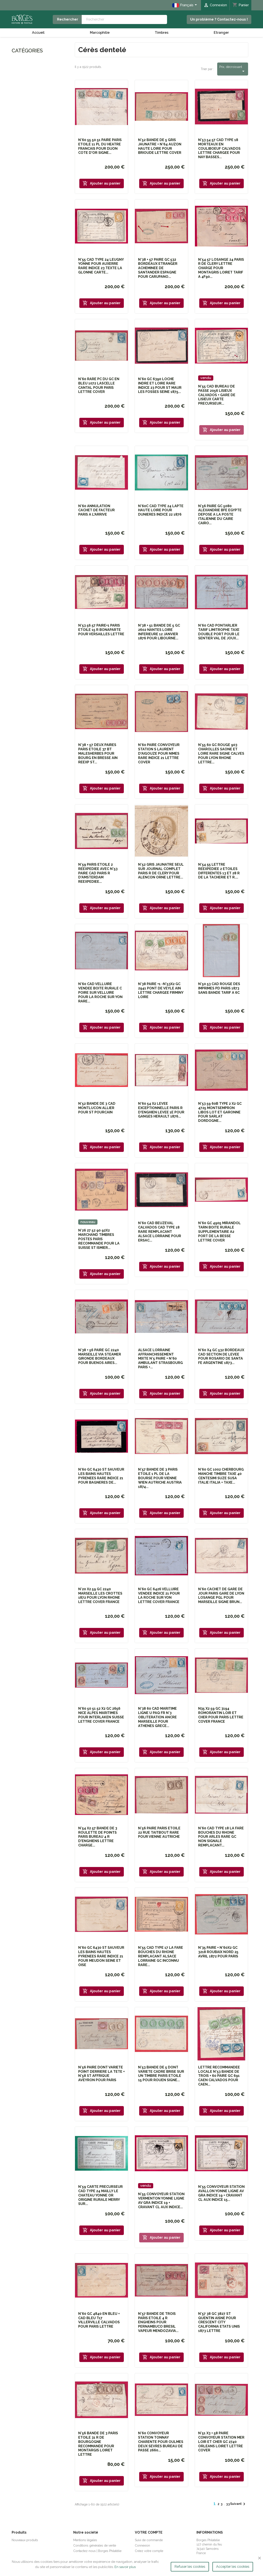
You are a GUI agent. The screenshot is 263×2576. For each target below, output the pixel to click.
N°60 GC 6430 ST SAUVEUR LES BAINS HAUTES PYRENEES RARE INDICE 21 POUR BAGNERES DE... (101, 1475)
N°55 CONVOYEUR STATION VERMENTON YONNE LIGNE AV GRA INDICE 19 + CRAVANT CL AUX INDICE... (161, 2200)
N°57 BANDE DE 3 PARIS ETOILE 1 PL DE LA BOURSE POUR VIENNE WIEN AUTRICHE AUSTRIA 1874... (160, 1478)
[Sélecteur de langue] (185, 5)
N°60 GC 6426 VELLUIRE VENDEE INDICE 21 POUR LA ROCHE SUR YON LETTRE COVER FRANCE (159, 1595)
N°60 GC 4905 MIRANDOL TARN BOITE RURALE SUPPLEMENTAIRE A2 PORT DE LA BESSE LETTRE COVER (219, 1231)
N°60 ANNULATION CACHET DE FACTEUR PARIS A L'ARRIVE (96, 510)
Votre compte (149, 2532)
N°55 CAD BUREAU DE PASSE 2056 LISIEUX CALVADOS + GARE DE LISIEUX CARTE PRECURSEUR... (216, 394)
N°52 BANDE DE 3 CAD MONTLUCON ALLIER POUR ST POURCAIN (96, 1107)
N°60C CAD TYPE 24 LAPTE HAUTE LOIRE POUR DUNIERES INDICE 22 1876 (160, 510)
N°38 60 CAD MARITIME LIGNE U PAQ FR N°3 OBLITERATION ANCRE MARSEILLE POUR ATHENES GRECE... (157, 1717)
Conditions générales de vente (94, 2545)
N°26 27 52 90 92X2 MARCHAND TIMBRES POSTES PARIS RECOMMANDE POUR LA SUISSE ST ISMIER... (99, 1238)
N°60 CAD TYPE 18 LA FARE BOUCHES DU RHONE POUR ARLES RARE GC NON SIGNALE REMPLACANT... (221, 1836)
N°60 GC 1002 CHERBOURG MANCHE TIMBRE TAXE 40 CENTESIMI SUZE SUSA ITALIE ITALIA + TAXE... (221, 1475)
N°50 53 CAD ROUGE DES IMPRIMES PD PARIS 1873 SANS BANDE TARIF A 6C (219, 988)
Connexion (142, 2545)
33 (228, 2504)
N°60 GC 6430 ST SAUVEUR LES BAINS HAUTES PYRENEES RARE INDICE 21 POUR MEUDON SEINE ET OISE (101, 1956)
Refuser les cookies (189, 2567)
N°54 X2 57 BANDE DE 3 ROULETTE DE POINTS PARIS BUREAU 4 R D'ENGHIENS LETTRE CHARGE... (97, 1836)
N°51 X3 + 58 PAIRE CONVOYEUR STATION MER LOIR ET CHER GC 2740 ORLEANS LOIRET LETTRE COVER (221, 2441)
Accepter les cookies (232, 2567)
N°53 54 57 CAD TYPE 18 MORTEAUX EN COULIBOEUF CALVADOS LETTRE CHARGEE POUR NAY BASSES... (219, 148)
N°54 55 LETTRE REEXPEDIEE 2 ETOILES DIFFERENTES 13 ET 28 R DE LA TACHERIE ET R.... (219, 870)
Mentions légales (85, 2540)
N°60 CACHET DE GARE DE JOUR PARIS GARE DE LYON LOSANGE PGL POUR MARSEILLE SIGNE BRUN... (221, 1595)
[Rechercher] (124, 19)
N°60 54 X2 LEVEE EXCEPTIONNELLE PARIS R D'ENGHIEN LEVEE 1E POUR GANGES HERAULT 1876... (161, 1109)
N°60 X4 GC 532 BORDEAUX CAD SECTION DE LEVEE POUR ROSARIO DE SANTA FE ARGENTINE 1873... (221, 1356)
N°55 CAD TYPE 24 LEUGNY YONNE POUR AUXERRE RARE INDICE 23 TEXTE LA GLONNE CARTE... (101, 265)
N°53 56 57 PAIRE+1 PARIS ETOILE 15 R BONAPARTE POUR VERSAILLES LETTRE (101, 629)
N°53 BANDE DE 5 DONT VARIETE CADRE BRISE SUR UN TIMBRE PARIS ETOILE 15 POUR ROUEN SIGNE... (161, 2073)
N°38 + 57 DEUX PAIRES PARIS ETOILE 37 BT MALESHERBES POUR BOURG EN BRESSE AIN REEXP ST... (98, 753)
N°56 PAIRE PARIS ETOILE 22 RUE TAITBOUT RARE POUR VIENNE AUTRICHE (159, 1832)
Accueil (38, 33)
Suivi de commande (149, 2540)
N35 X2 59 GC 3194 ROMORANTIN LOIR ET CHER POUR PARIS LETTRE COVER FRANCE (220, 1714)
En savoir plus (125, 2567)
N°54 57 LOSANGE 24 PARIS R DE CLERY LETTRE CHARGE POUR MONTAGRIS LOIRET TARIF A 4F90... (221, 268)
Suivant (238, 2504)
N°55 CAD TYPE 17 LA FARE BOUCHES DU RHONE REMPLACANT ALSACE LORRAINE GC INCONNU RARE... (160, 1956)
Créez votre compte (149, 2551)
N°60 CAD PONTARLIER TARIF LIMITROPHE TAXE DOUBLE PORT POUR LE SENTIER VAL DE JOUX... (218, 631)
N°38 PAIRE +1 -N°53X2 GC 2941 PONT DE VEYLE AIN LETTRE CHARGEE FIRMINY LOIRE (160, 990)
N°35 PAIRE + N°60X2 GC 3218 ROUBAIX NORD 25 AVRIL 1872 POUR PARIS (218, 1952)
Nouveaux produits (25, 2540)
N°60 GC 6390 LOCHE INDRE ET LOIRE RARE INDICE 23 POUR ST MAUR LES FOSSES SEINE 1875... (160, 385)
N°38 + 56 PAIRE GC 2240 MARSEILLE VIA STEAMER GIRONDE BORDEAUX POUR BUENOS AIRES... (99, 1356)
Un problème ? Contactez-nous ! (219, 19)
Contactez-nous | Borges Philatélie (97, 2551)
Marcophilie (100, 33)
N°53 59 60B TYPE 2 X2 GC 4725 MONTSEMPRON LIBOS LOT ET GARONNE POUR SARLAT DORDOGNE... (220, 1112)
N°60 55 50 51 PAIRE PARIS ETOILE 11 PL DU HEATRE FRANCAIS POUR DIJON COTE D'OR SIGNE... (100, 146)
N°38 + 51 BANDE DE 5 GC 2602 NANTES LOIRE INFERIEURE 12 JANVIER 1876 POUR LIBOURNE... (159, 631)
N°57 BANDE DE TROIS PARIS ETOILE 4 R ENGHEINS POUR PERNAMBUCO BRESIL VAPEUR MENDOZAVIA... (158, 2322)
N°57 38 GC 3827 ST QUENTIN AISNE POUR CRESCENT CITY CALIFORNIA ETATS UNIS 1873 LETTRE (219, 2322)
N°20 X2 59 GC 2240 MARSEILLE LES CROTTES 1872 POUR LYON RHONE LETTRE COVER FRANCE (100, 1595)
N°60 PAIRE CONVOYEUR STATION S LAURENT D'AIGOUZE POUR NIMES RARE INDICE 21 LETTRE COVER (159, 753)
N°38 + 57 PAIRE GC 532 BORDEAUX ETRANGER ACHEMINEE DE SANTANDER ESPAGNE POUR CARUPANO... (157, 268)
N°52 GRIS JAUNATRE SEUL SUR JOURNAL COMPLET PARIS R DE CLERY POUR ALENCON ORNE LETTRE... (161, 870)
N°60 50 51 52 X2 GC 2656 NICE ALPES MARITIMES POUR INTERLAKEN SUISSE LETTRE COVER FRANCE (101, 1714)
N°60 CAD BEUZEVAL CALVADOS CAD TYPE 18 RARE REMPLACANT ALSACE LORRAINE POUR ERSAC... (159, 1231)
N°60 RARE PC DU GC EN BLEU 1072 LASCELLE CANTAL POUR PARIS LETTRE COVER (98, 385)
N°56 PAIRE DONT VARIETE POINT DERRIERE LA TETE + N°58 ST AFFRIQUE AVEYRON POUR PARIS (101, 2073)
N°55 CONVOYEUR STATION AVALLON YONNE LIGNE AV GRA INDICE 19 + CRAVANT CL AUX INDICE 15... (221, 2193)
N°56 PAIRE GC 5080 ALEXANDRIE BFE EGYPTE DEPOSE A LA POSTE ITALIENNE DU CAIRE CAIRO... (220, 514)
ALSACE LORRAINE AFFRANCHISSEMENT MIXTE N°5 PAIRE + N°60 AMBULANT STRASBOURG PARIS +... (160, 1358)
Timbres (161, 33)
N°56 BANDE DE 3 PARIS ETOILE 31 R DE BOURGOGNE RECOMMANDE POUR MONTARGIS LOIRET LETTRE (98, 2444)
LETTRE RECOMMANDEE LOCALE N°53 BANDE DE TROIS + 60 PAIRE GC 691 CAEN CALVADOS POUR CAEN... (219, 2075)
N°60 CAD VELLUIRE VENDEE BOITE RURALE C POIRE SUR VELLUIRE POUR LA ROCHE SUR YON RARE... (100, 992)
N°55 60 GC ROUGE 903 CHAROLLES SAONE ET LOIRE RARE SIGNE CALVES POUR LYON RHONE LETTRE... (221, 753)
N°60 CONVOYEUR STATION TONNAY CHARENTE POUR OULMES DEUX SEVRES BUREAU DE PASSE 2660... (160, 2441)
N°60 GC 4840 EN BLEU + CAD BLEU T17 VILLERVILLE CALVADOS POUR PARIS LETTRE (99, 2320)
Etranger (221, 33)
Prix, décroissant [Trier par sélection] (232, 69)
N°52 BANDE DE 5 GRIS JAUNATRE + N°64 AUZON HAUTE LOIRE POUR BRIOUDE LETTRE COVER (159, 146)
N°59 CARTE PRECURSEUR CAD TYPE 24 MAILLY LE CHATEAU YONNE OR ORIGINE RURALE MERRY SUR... (100, 2195)
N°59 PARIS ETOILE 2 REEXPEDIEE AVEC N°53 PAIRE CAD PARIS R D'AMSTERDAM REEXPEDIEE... (98, 873)
